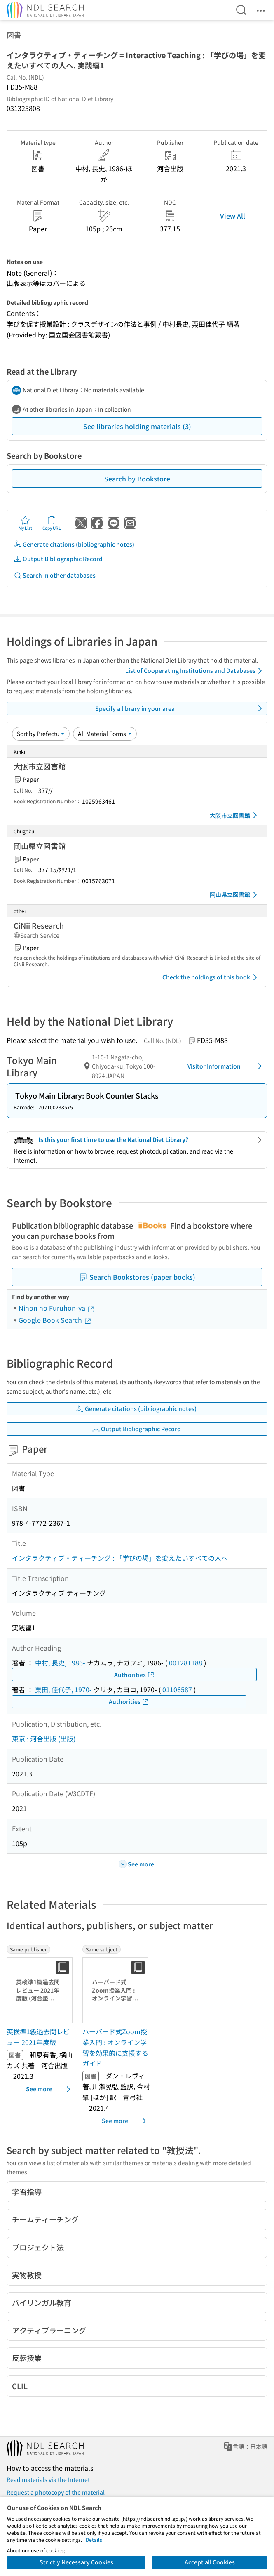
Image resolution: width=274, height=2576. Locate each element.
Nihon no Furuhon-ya (57, 1308)
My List (25, 523)
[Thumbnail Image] (41, 1990)
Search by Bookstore (137, 479)
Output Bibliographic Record (58, 558)
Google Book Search (55, 1320)
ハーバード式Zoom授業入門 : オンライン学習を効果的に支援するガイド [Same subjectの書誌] (115, 2047)
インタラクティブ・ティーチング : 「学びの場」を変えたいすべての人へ (120, 1558)
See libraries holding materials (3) (137, 426)
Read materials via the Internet (48, 2479)
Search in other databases (55, 575)
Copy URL (51, 523)
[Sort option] (41, 733)
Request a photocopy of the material (56, 2492)
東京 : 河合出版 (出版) (43, 1738)
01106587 (177, 1689)
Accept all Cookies (210, 2562)
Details (94, 2539)
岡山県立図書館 (235, 895)
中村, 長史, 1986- (60, 1663)
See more (49, 2089)
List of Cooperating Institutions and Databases (195, 671)
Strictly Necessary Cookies (76, 2562)
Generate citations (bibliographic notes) (74, 544)
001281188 (185, 1663)
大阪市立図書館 (235, 815)
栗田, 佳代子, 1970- (63, 1689)
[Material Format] (105, 733)
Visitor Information (226, 1066)
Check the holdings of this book (211, 977)
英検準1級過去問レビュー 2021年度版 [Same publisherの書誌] (38, 2036)
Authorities (134, 1674)
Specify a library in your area (180, 708)
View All (232, 216)
